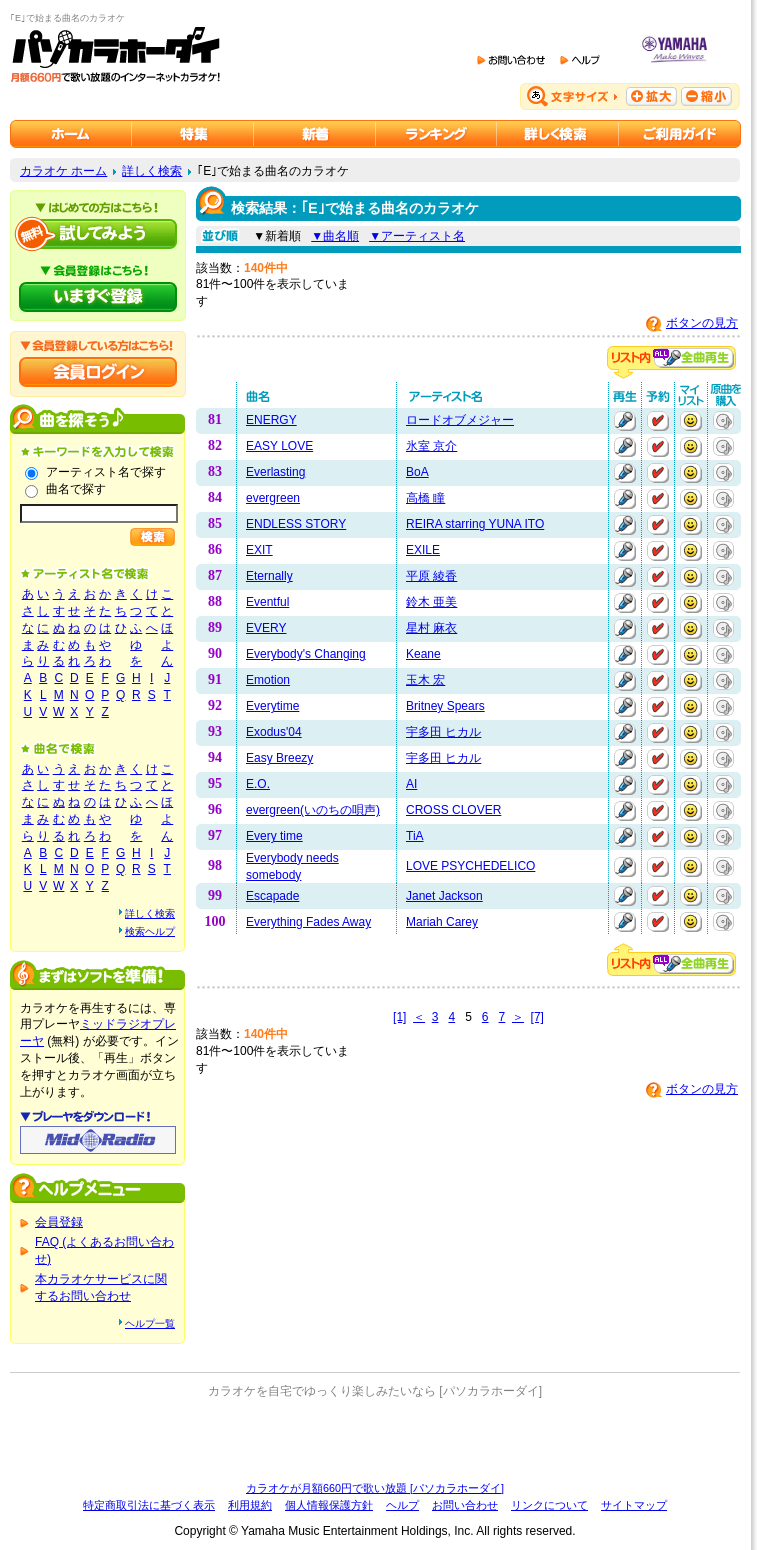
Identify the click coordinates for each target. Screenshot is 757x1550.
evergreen (273, 498)
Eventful (267, 602)
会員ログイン (98, 372)
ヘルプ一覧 (150, 1323)
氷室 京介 (431, 446)
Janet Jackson (444, 896)
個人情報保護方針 (329, 1505)
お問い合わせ (465, 1505)
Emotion (268, 680)
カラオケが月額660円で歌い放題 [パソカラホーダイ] (375, 1488)
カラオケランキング (436, 134)
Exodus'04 (274, 732)
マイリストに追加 (691, 421)
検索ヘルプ (150, 931)
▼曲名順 (335, 236)
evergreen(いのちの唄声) (313, 810)
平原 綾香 (431, 576)
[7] (537, 1017)
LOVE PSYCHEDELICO (470, 866)
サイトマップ (634, 1505)
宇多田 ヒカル (443, 732)
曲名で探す (76, 489)
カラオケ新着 (315, 134)
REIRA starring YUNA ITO (475, 524)
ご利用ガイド (680, 134)
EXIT (259, 550)
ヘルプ (402, 1505)
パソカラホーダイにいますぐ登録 (98, 297)
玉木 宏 (425, 680)
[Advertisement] (375, 1440)
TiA (415, 836)
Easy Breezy (279, 758)
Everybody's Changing (306, 654)
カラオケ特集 (193, 134)
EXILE (423, 550)
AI (411, 784)
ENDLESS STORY (296, 524)
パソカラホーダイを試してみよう (98, 234)
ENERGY (271, 420)
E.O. (258, 784)
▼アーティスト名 (417, 236)
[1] (399, 1017)
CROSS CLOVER (453, 810)
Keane (423, 654)
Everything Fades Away (308, 922)
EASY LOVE (279, 446)
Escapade (272, 896)
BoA (417, 472)
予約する (658, 421)
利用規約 (250, 1505)
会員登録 (59, 1222)
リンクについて (549, 1505)
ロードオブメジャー (460, 420)
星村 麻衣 (431, 628)
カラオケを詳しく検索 (558, 134)
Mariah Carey (442, 922)
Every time (274, 836)
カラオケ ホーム (63, 171)
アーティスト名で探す (106, 472)
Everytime (272, 706)
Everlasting (275, 472)
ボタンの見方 (702, 323)
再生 (625, 421)
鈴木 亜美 (431, 602)
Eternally (269, 576)
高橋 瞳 (425, 498)
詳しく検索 (152, 171)
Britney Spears (445, 706)
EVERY (266, 628)
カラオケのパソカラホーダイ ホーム (71, 134)
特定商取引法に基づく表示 (149, 1505)
